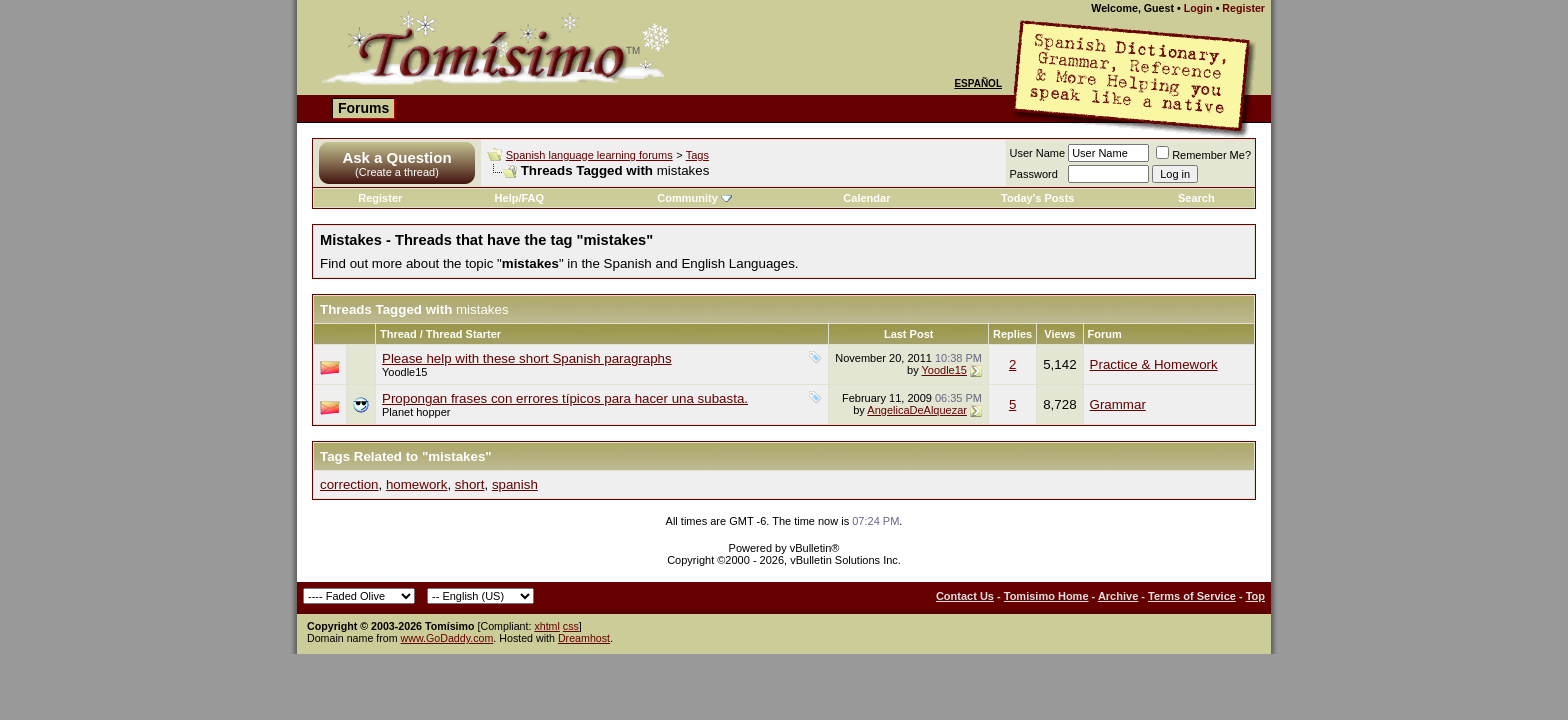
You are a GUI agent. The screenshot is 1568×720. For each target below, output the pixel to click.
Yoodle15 (404, 372)
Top (1255, 596)
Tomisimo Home (1046, 596)
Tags (697, 155)
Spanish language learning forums (589, 155)
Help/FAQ (520, 198)
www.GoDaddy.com (447, 638)
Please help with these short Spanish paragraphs (527, 358)
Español (978, 83)
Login (1198, 8)
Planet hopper (416, 412)
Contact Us (965, 596)
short (470, 484)
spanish (515, 484)
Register (1243, 8)
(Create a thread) (397, 172)
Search (1196, 198)
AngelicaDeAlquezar (917, 410)
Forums (363, 108)
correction (349, 484)
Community (694, 198)
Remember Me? (1203, 155)
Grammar (1118, 404)
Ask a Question (396, 157)
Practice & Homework (1154, 364)
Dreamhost (584, 638)
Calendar (866, 198)
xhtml (546, 626)
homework (416, 484)
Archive (1118, 596)
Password (1034, 174)
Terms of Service (1192, 596)
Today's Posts (1037, 198)
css (571, 626)
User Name (1038, 153)
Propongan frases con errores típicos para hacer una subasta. (565, 398)
